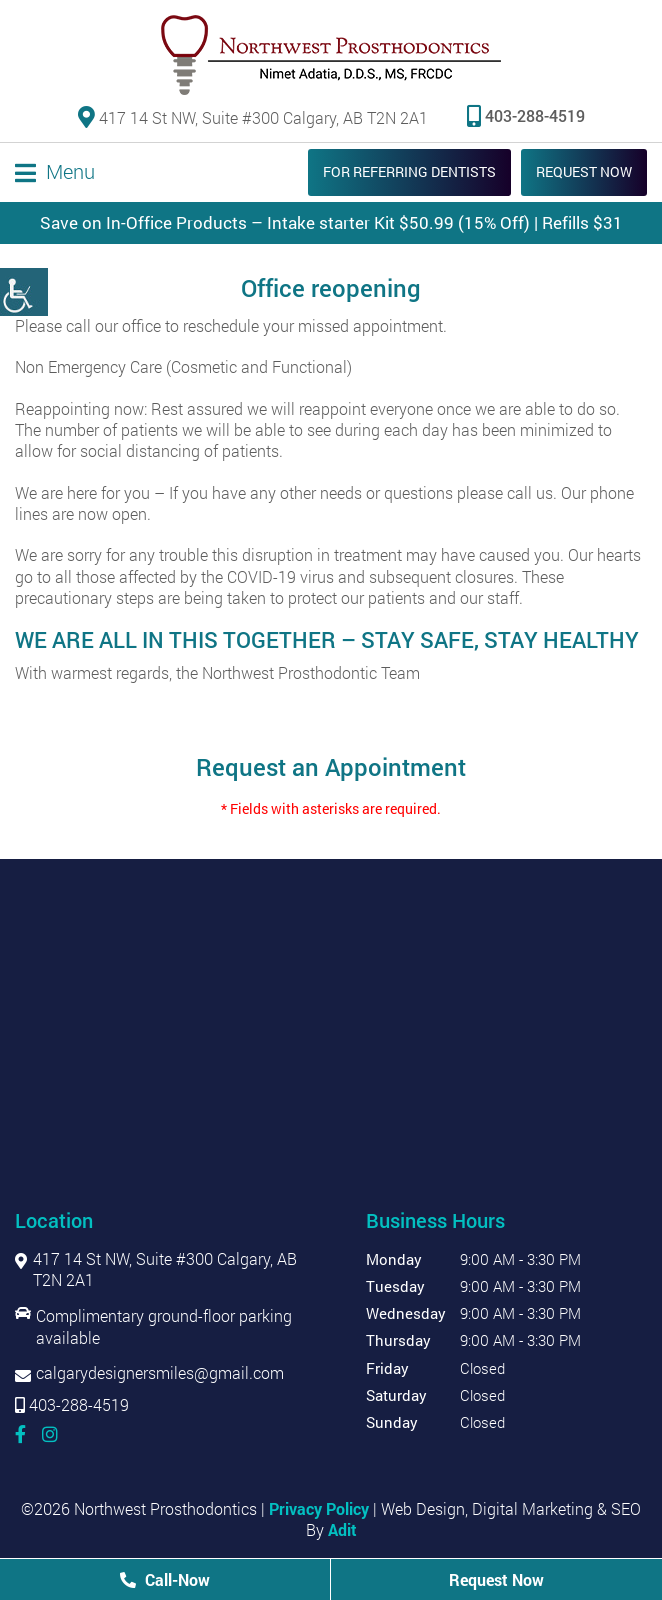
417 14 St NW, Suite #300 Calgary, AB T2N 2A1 (253, 116)
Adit (342, 1529)
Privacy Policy (319, 1508)
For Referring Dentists (409, 171)
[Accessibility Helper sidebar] (24, 292)
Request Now (584, 171)
